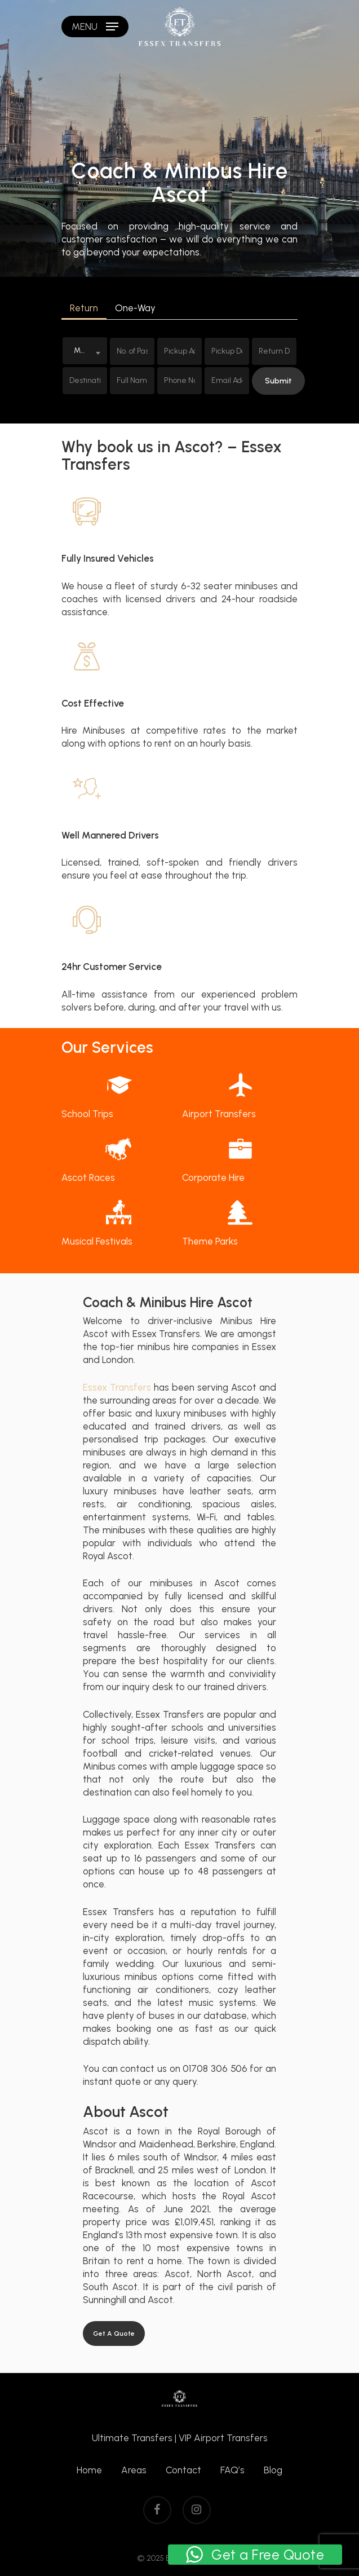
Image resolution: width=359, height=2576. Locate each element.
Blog (273, 2470)
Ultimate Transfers (132, 2437)
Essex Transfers (117, 1387)
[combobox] (85, 350)
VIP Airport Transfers (223, 2437)
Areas (134, 2470)
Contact (183, 2470)
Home (89, 2470)
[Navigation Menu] (94, 26)
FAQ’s (232, 2470)
